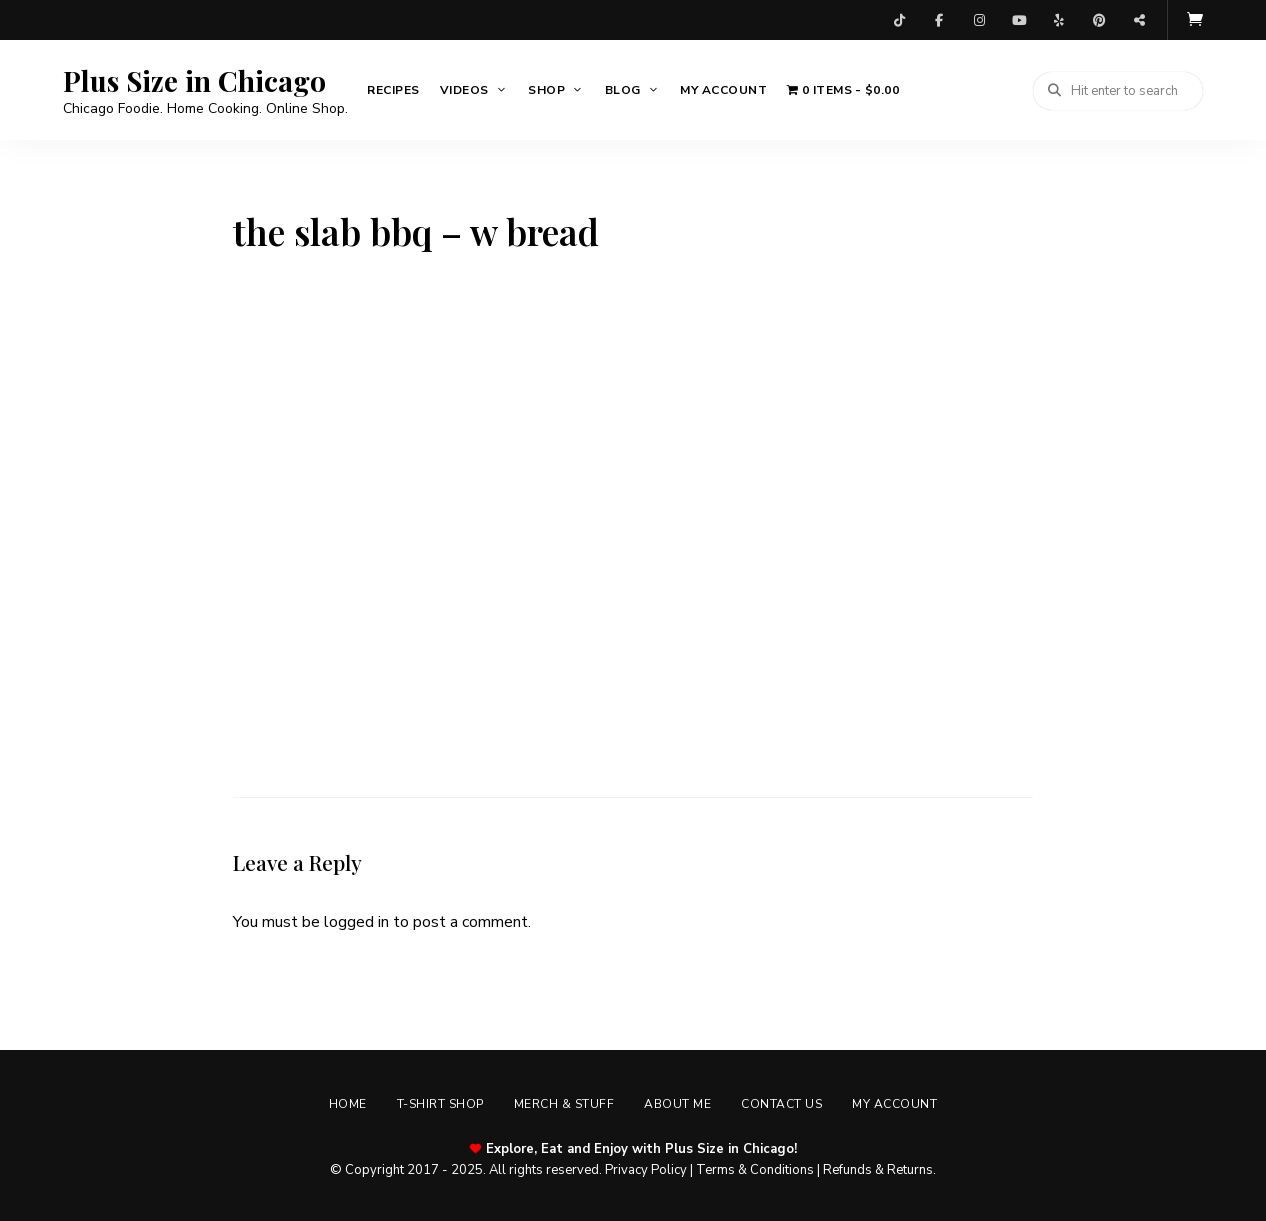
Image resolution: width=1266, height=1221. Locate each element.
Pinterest (1099, 20)
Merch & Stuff (564, 1104)
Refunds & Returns (878, 1170)
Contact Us (781, 1104)
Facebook (939, 20)
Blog (623, 90)
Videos (464, 90)
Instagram (979, 20)
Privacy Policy (646, 1170)
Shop (546, 90)
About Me (677, 1104)
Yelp (1059, 20)
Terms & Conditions (755, 1170)
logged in (356, 922)
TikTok (899, 20)
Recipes (393, 90)
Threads (1139, 20)
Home (348, 1104)
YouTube (1019, 20)
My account (723, 90)
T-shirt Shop (440, 1104)
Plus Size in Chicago (194, 81)
